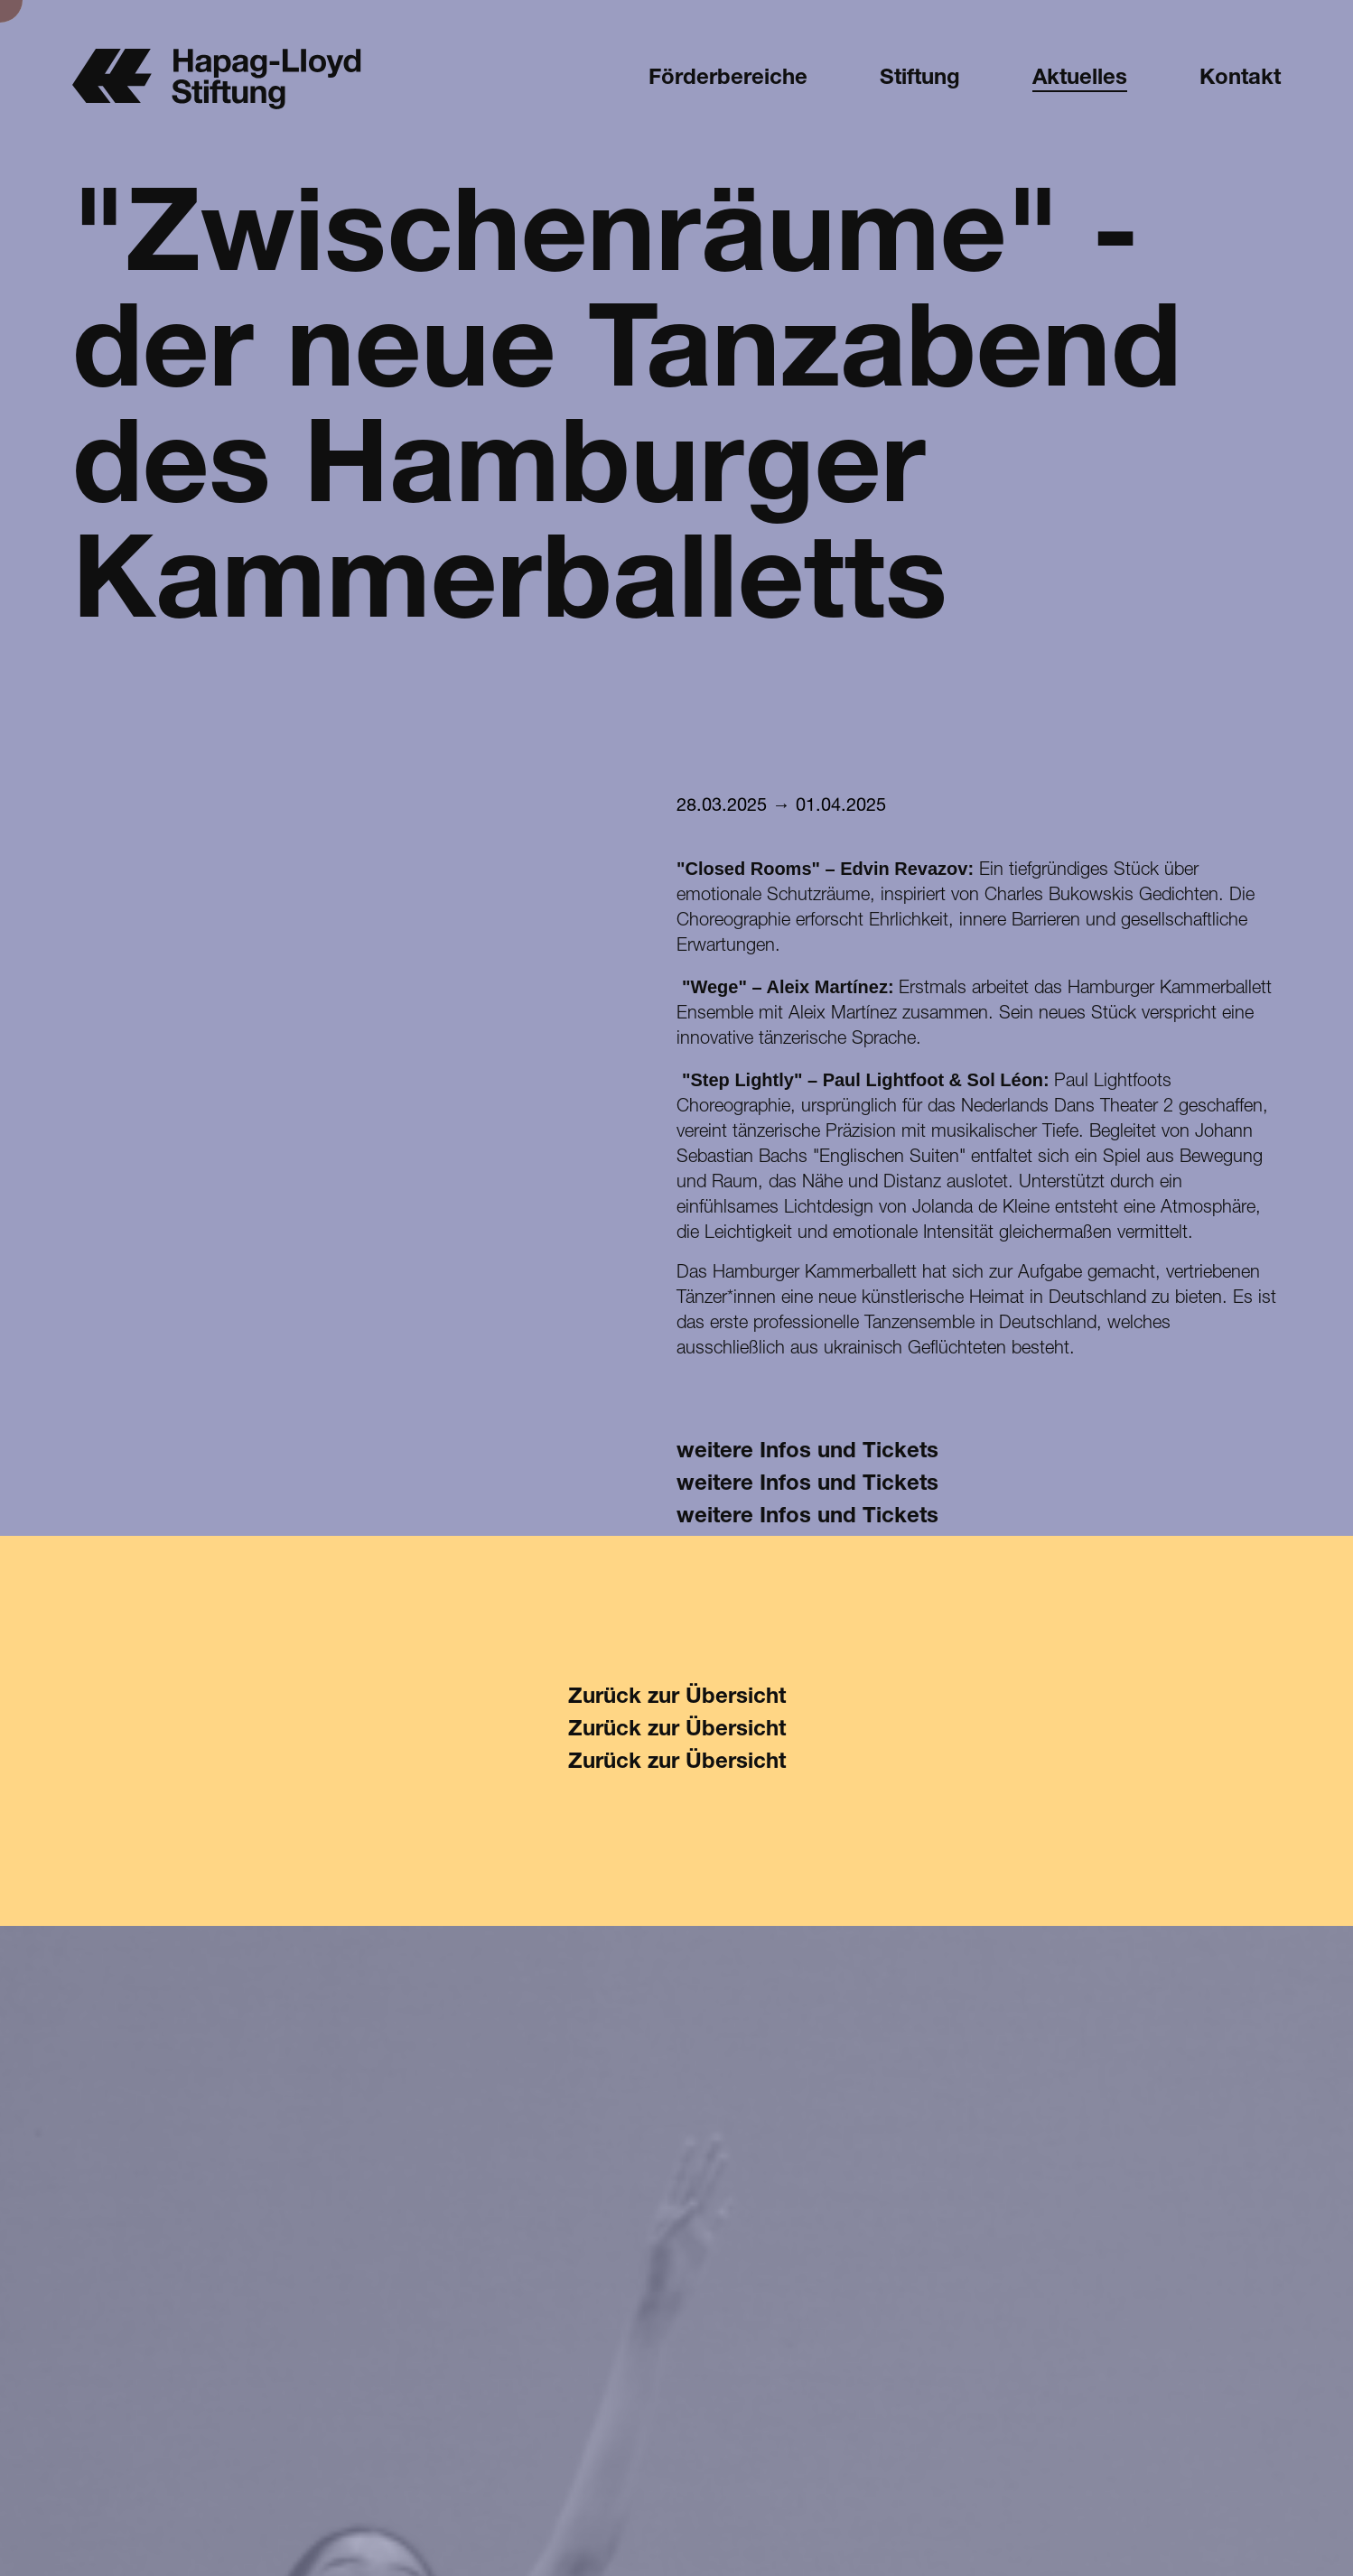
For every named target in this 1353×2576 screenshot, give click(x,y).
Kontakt (1240, 79)
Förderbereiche (728, 79)
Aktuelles (1079, 79)
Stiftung (920, 79)
